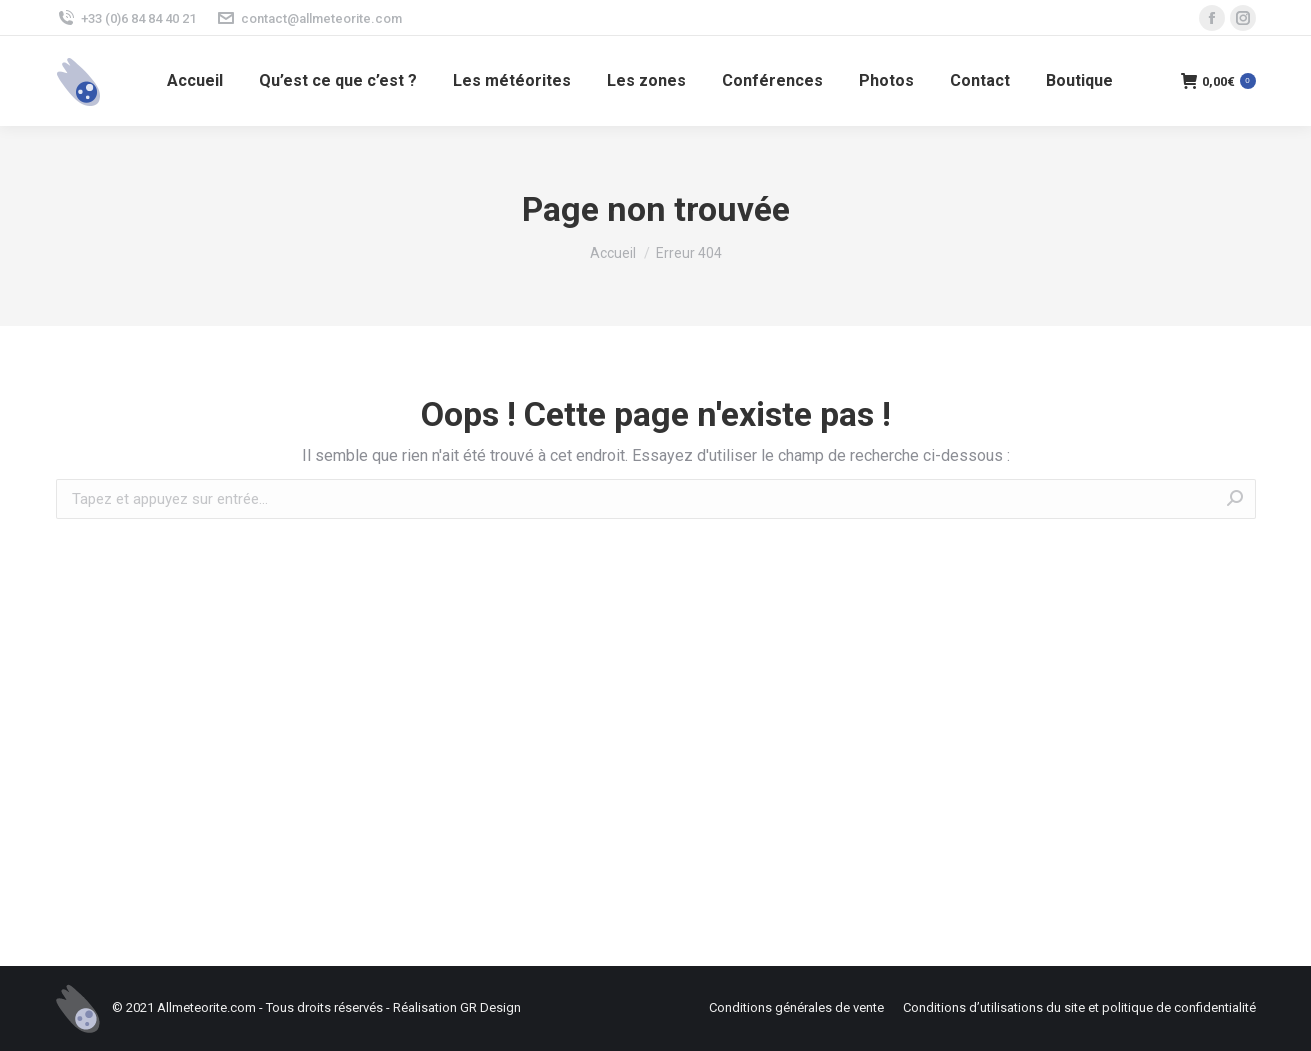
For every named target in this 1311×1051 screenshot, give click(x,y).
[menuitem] (195, 81)
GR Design (490, 1007)
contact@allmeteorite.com (309, 18)
